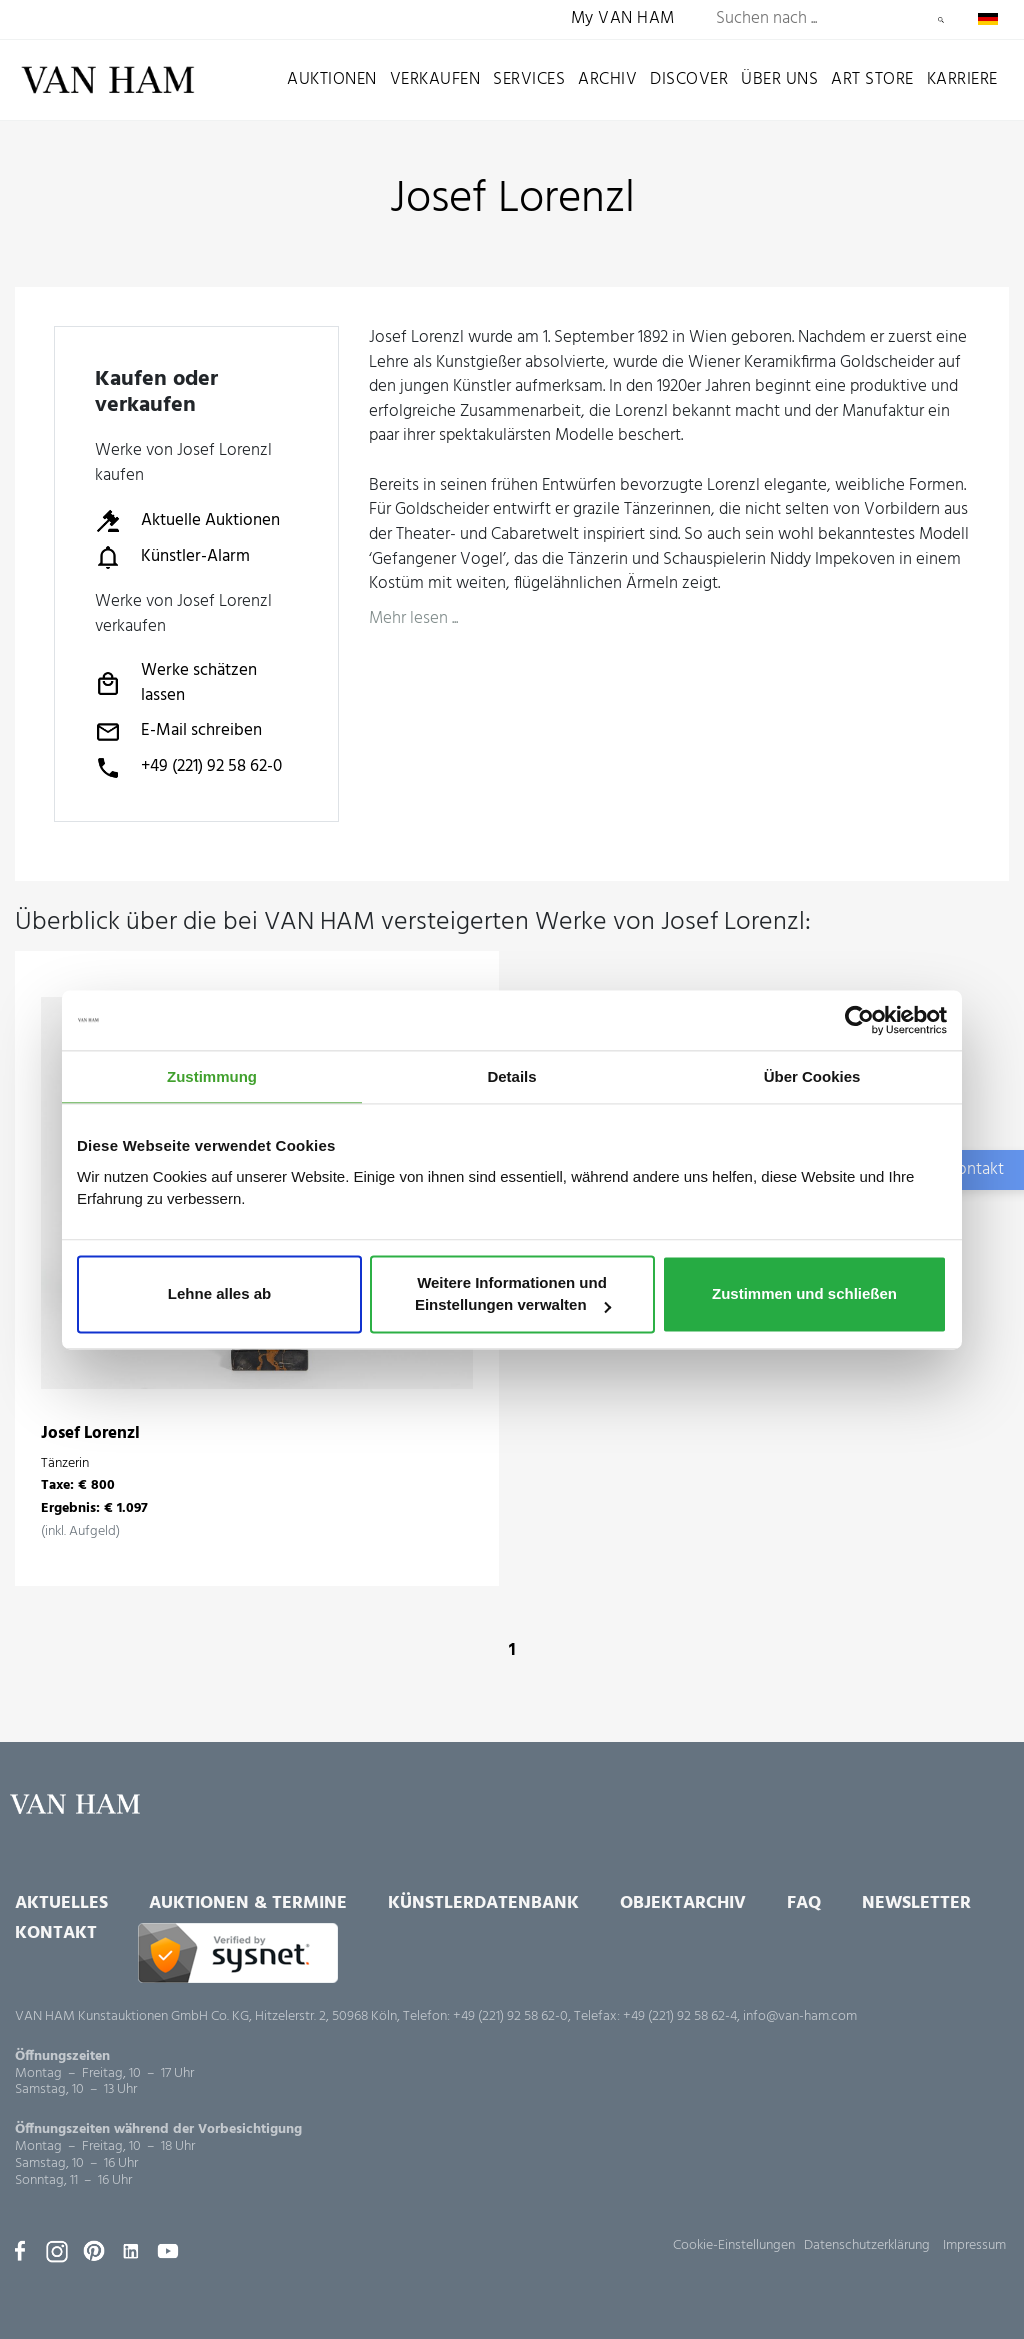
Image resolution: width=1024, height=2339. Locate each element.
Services (529, 79)
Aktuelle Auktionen (187, 521)
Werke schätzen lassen (176, 684)
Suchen (941, 20)
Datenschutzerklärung (867, 2245)
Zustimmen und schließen (804, 1294)
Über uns (779, 79)
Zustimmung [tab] (212, 1076)
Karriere (962, 79)
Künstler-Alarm (172, 557)
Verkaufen (435, 79)
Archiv (607, 79)
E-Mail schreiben (178, 732)
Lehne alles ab (219, 1294)
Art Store (872, 79)
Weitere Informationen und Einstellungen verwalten (513, 1294)
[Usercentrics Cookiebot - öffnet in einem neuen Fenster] (859, 1020)
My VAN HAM (623, 19)
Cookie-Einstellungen (734, 2245)
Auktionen (332, 79)
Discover (689, 79)
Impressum (974, 2245)
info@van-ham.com (800, 2016)
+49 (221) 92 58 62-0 (188, 768)
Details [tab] (511, 1076)
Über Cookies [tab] (812, 1076)
